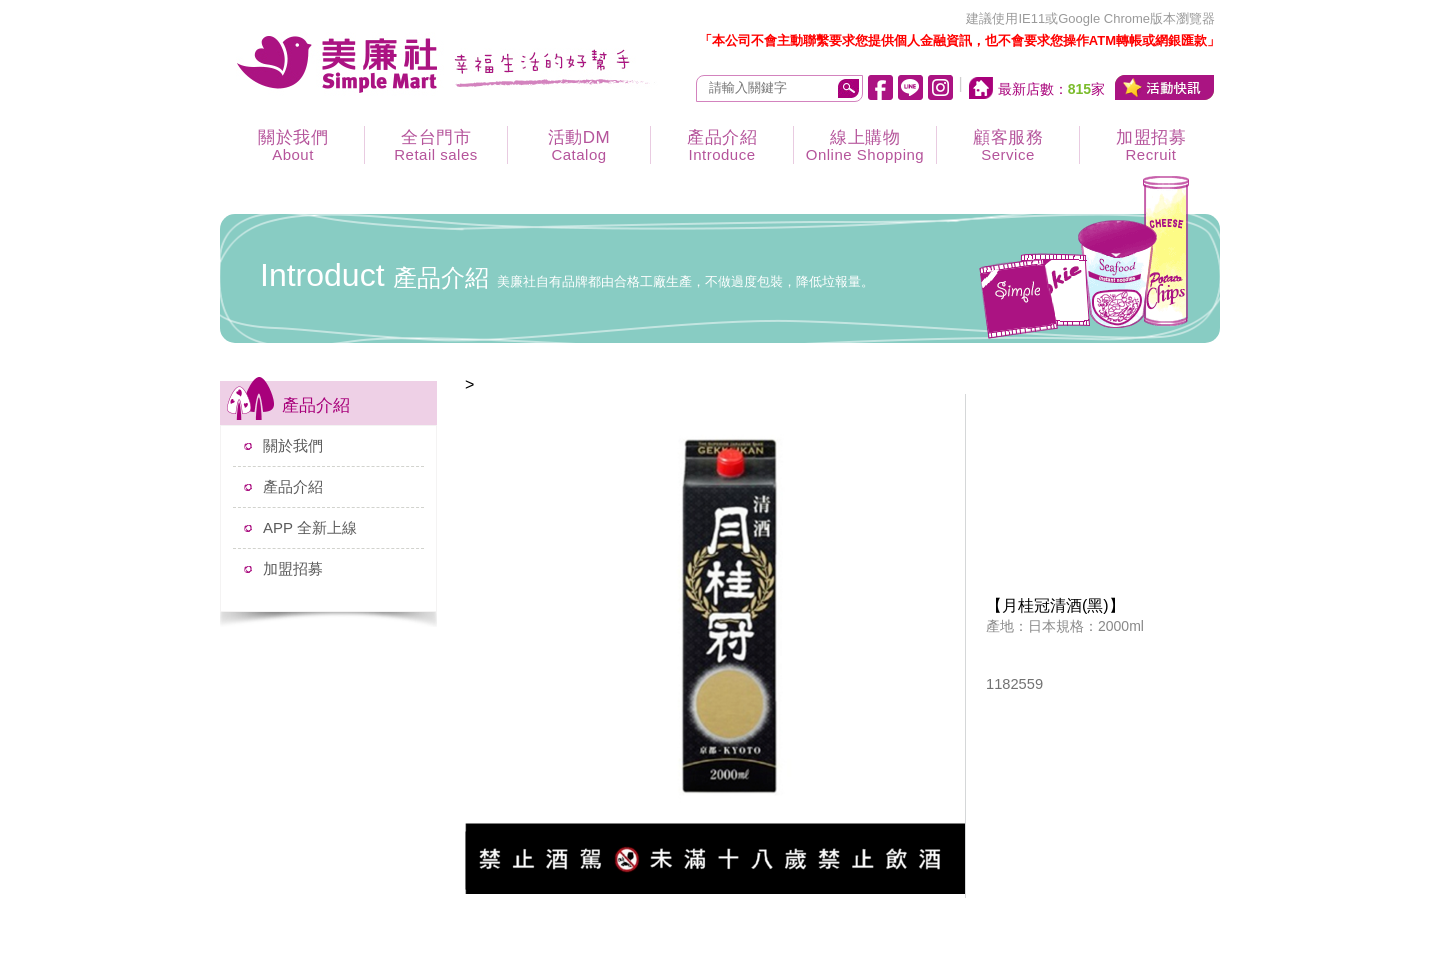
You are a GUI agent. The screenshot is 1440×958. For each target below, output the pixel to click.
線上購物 (865, 145)
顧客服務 (1008, 145)
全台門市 (436, 145)
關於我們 (293, 145)
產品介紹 (722, 145)
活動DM (579, 145)
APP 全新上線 (310, 527)
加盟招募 (1151, 145)
